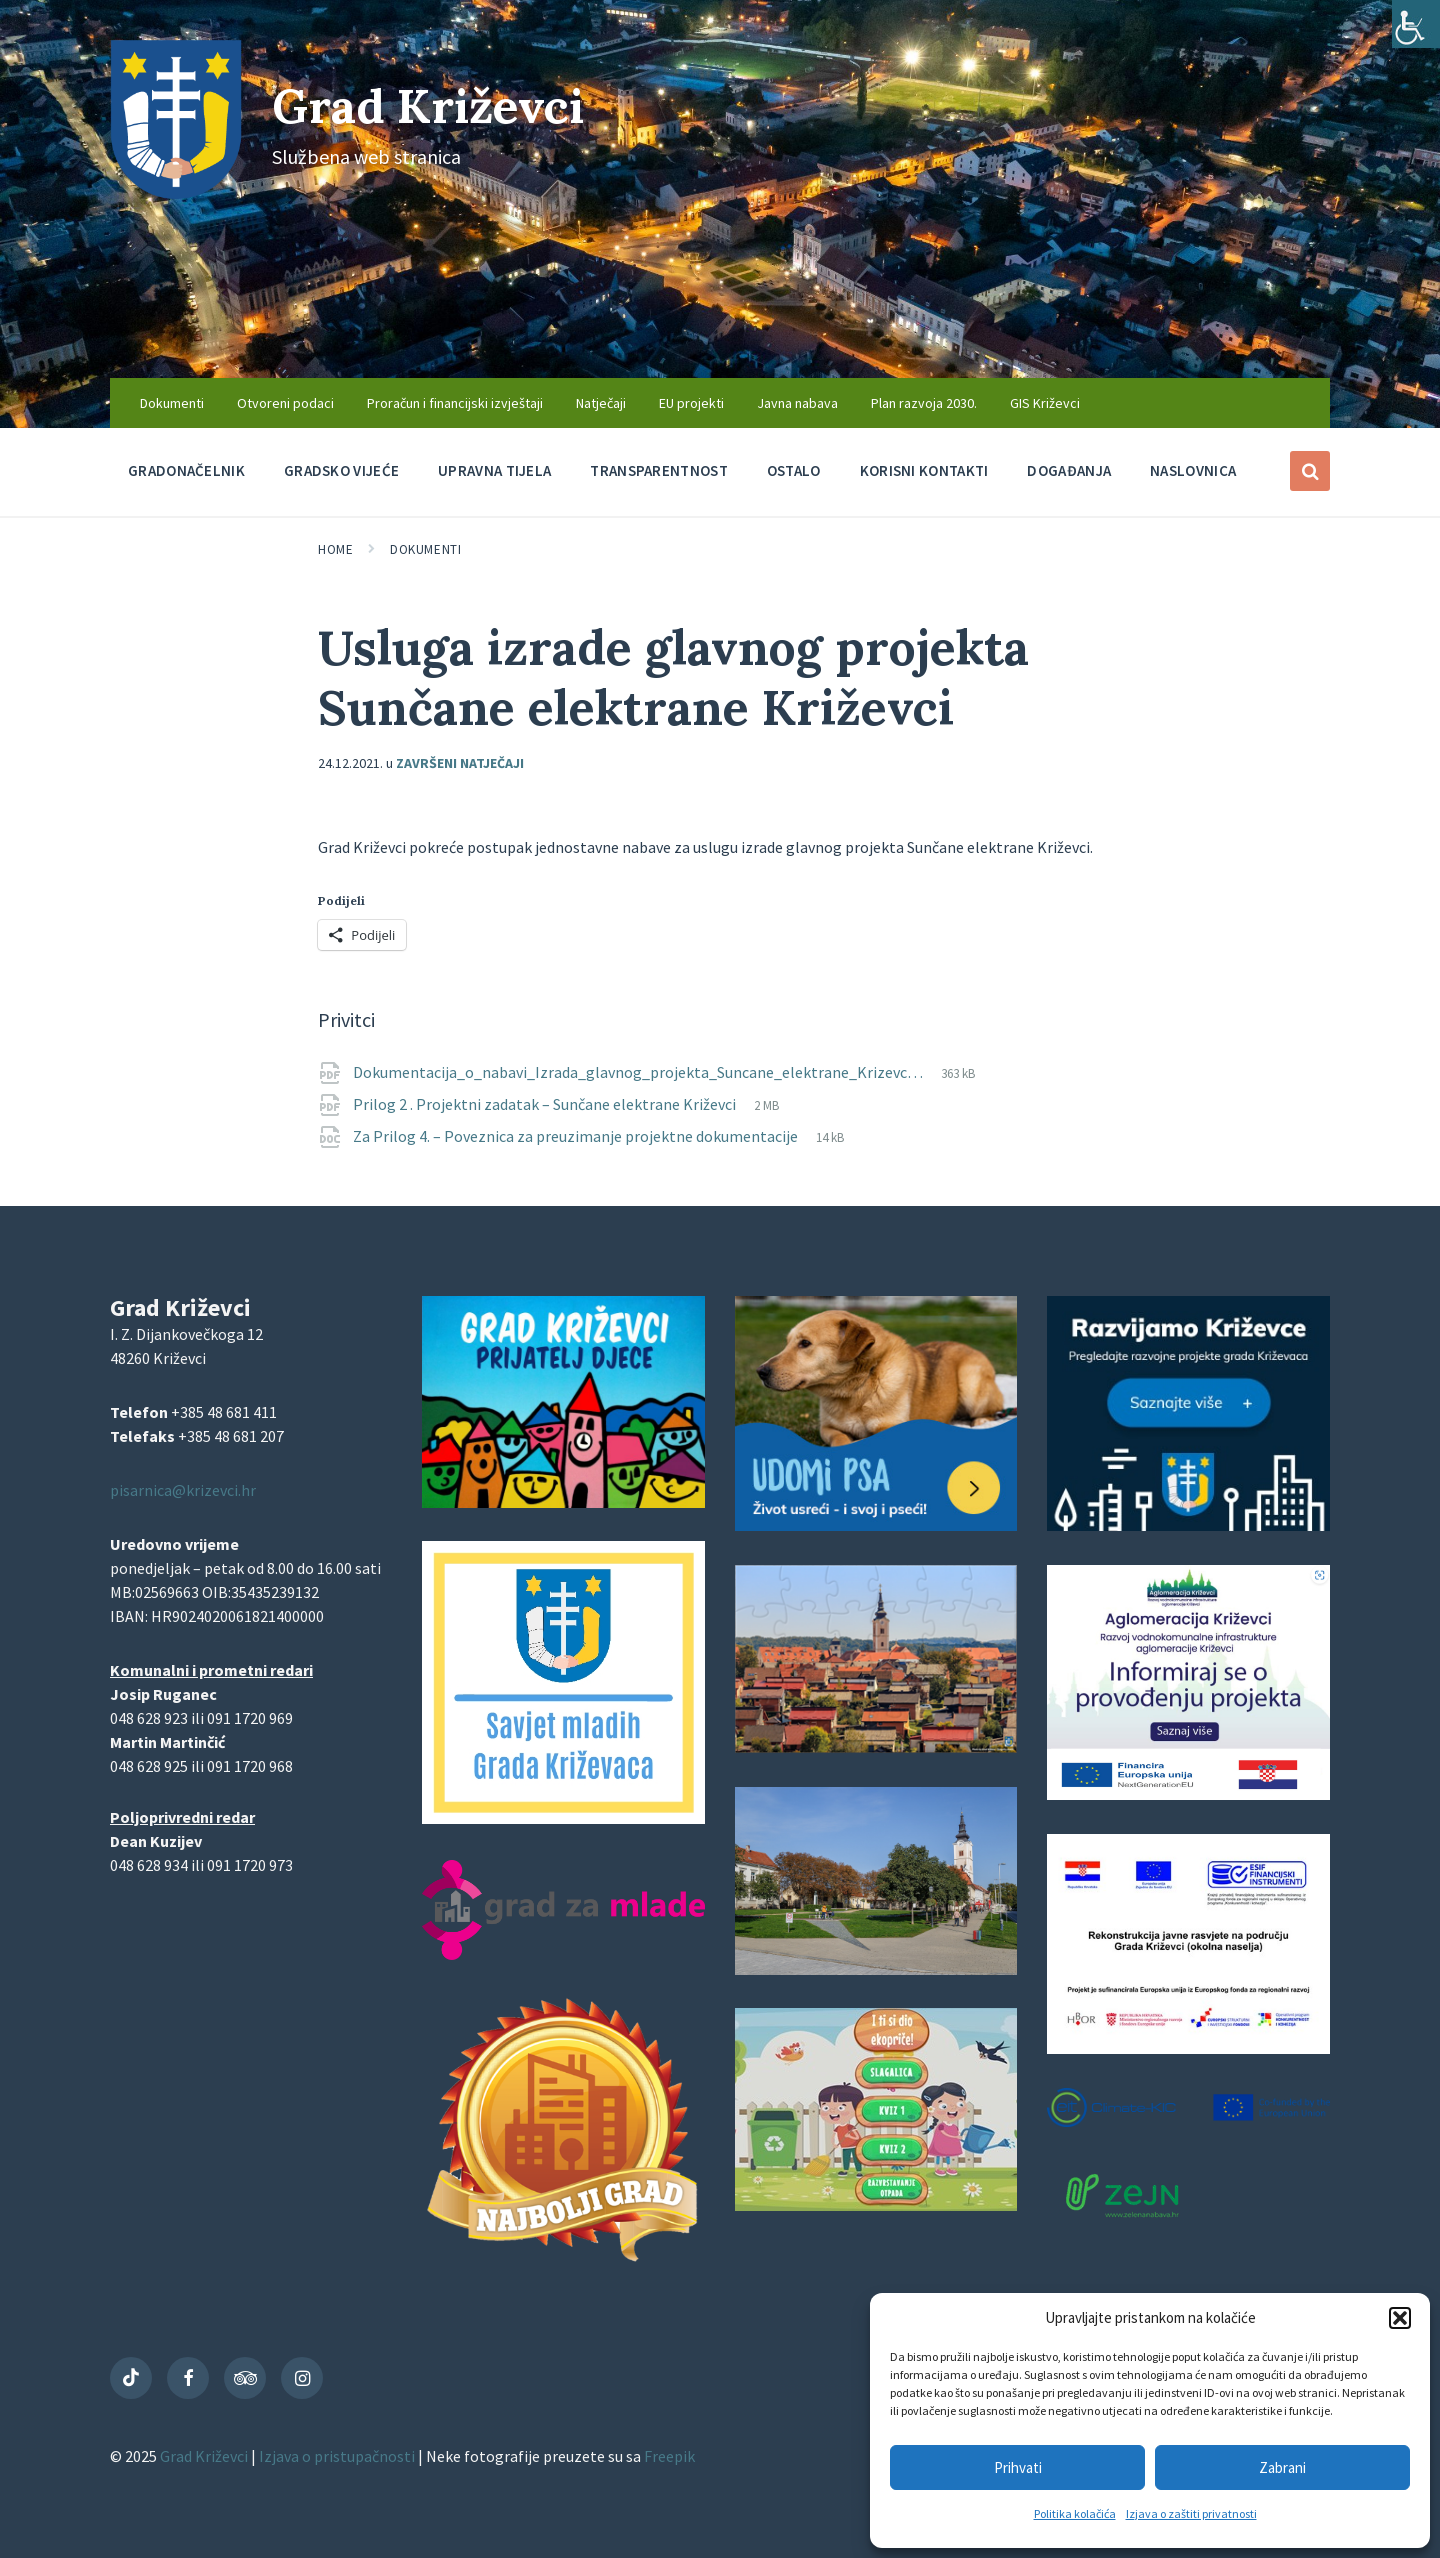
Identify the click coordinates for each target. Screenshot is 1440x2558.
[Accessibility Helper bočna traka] (1416, 24)
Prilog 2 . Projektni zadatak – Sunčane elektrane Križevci (546, 1104)
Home (335, 549)
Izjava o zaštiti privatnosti (1191, 2513)
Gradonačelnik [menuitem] (186, 470)
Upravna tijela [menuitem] (494, 470)
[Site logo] (176, 193)
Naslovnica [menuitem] (1193, 470)
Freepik (669, 2456)
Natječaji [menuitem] (601, 403)
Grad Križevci (432, 105)
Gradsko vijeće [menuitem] (341, 470)
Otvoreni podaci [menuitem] (285, 403)
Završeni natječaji (460, 763)
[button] (1400, 2318)
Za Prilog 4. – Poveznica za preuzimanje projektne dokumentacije (577, 1136)
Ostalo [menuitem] (794, 470)
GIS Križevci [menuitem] (1045, 403)
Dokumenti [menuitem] (172, 403)
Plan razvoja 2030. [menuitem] (924, 403)
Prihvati (1018, 2467)
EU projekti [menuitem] (691, 403)
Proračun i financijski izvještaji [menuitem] (455, 403)
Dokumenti (425, 549)
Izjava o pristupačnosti (338, 2456)
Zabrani (1282, 2467)
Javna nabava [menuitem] (797, 403)
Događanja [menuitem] (1069, 470)
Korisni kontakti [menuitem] (924, 470)
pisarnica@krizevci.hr (183, 1490)
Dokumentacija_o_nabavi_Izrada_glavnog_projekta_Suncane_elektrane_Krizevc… (639, 1072)
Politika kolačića (1075, 2513)
